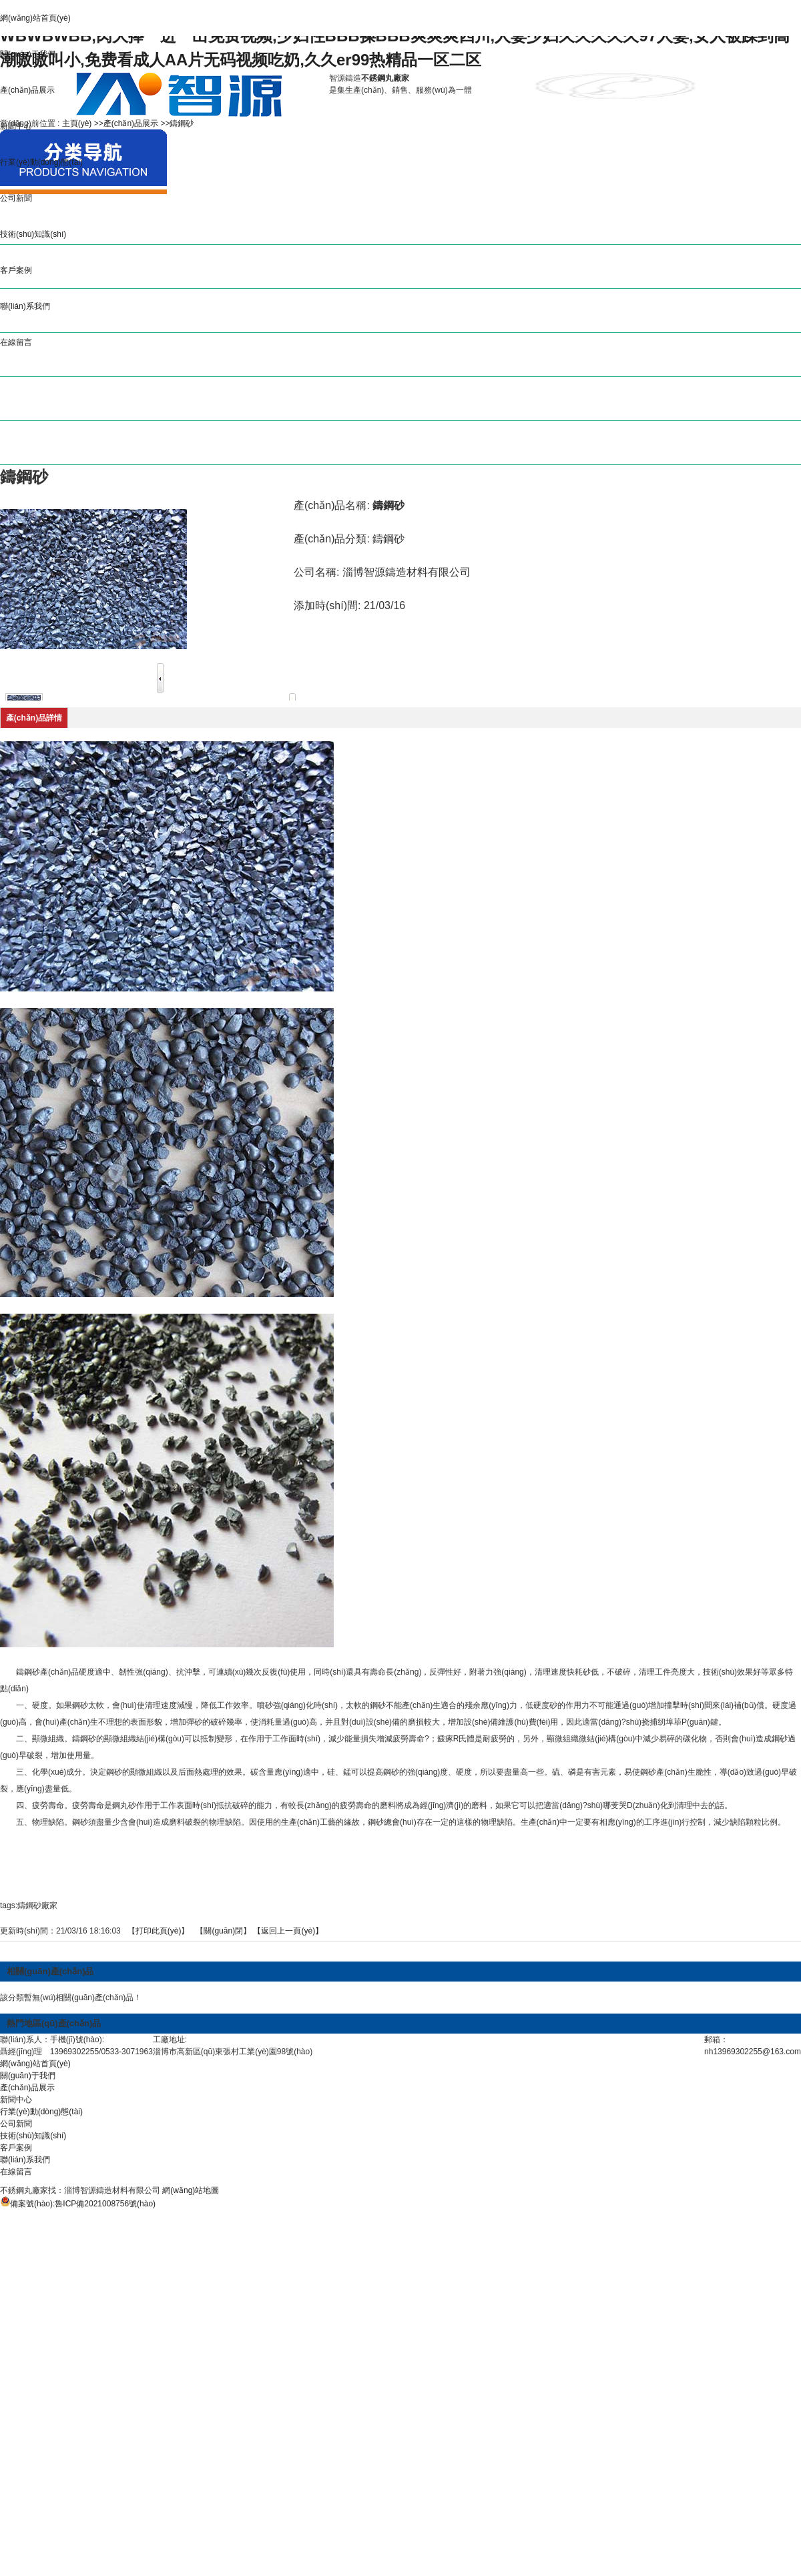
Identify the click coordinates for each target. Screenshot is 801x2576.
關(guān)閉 (223, 1931)
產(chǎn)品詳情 (34, 718)
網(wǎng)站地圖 (190, 2190)
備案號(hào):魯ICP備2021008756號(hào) (83, 2203)
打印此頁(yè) (159, 1931)
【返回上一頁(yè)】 (288, 1931)
